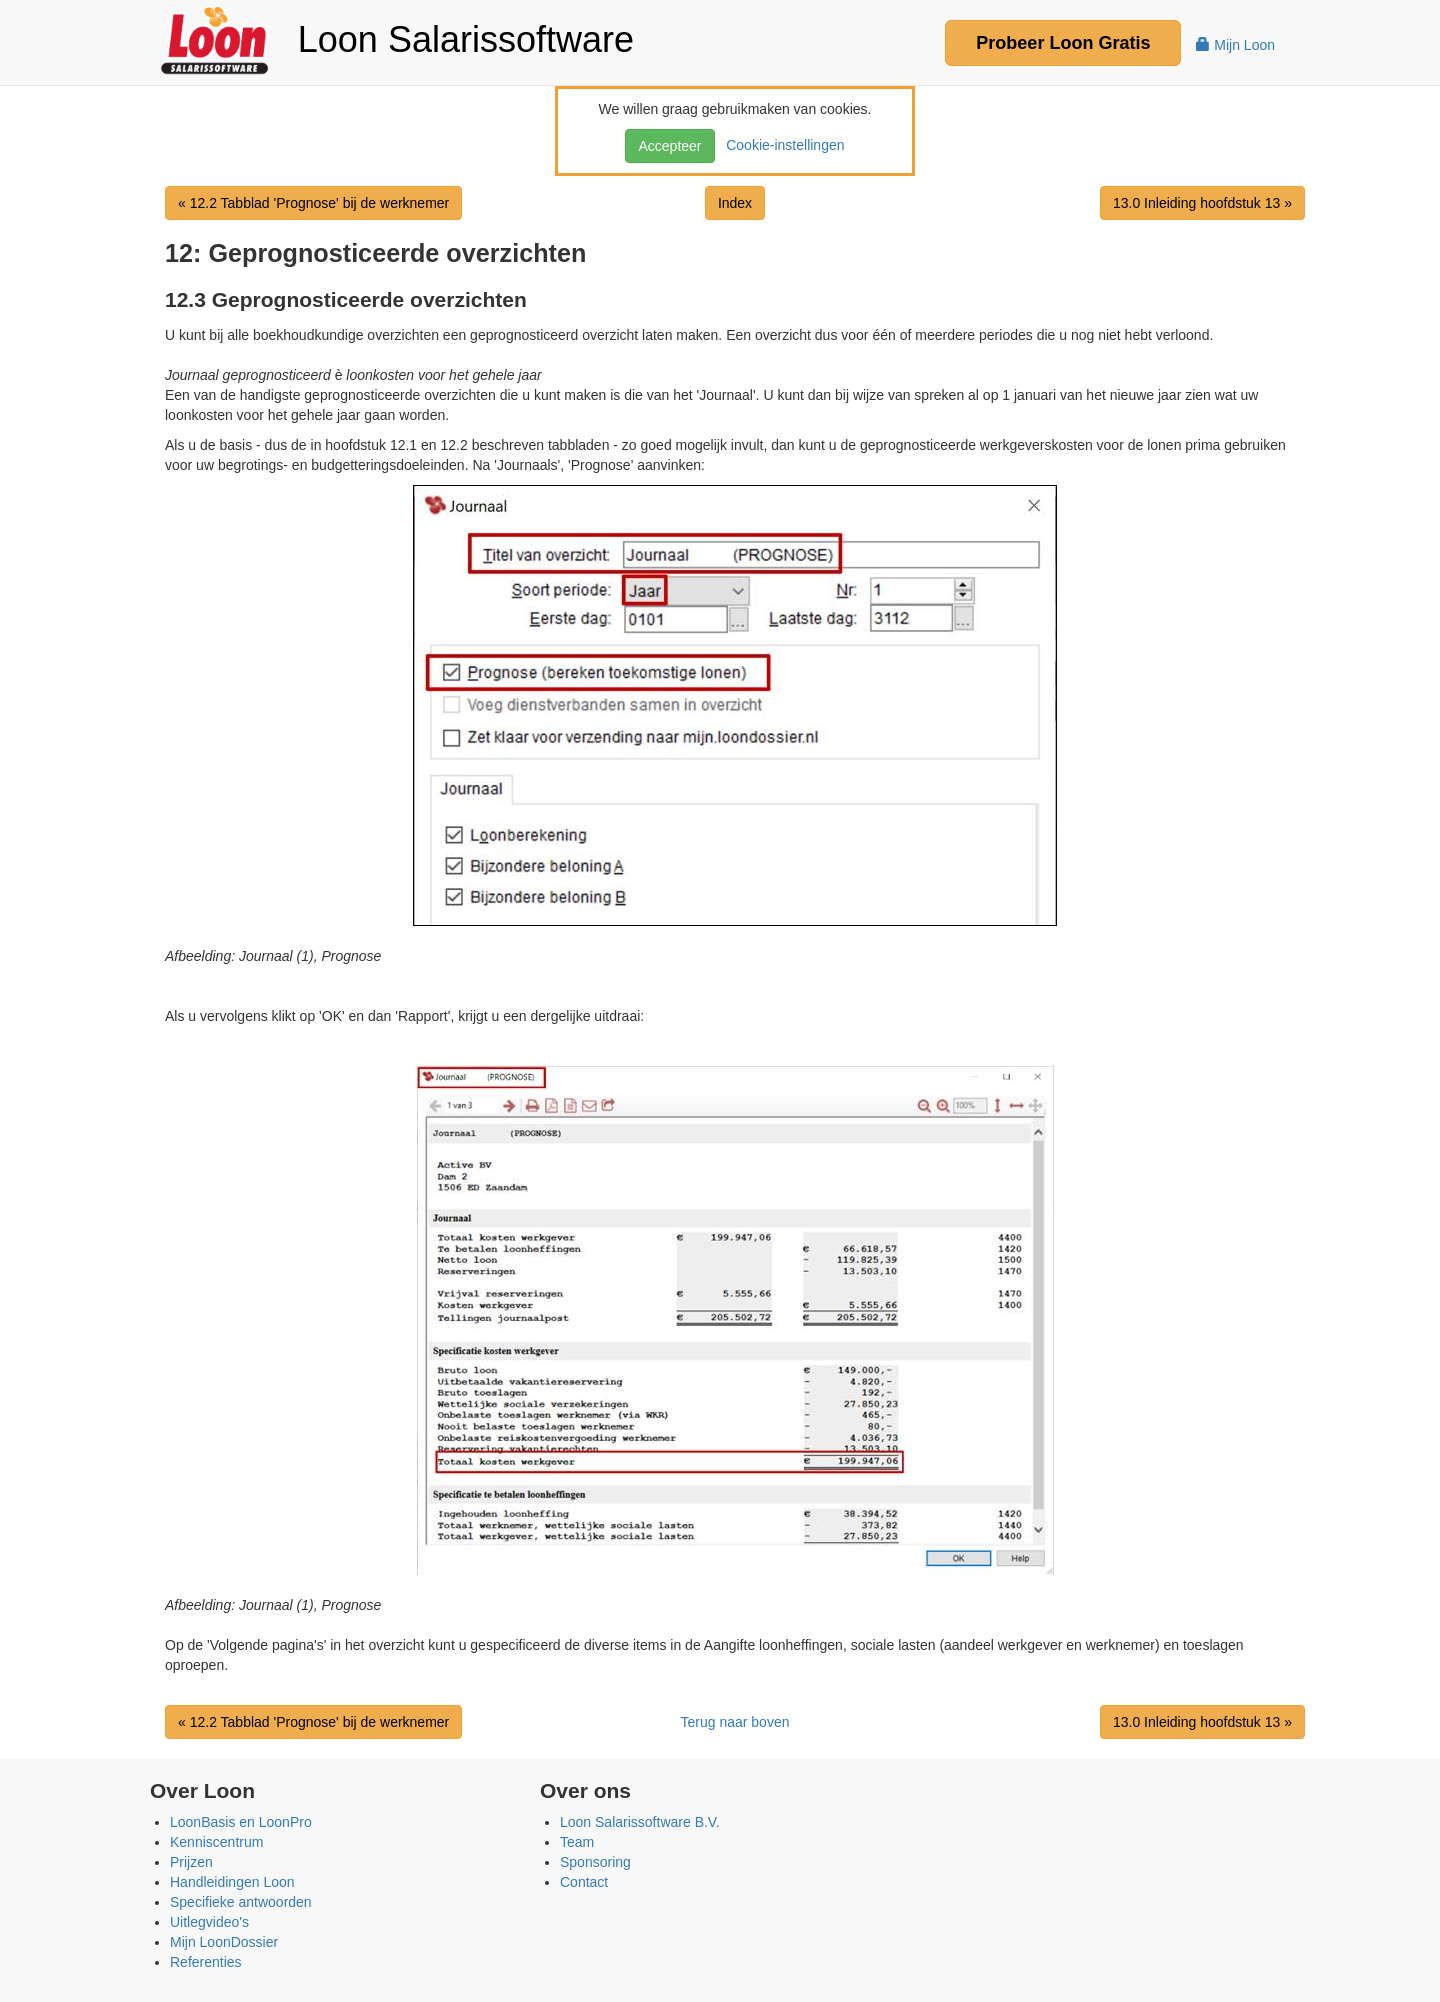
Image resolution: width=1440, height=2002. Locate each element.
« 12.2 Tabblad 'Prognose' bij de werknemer (313, 203)
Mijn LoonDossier (224, 1942)
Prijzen (191, 1862)
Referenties (206, 1962)
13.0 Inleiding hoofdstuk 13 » (1202, 203)
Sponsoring (595, 1862)
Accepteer (669, 146)
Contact (584, 1882)
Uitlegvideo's (209, 1922)
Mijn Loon (1235, 45)
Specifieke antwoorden (241, 1902)
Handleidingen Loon (232, 1882)
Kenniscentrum (216, 1842)
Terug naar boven (735, 1722)
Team (577, 1842)
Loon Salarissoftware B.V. (640, 1822)
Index (735, 203)
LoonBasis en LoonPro (241, 1822)
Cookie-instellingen (781, 145)
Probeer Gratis (1063, 43)
